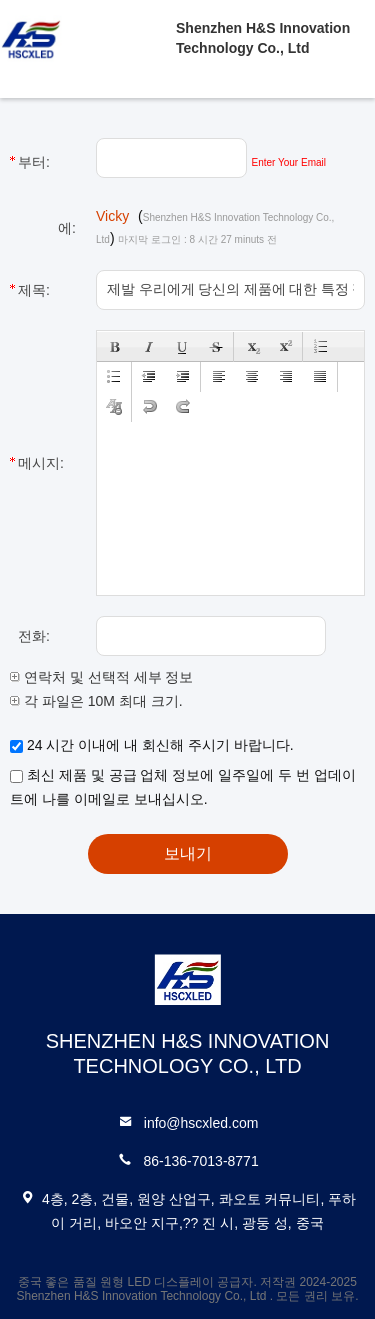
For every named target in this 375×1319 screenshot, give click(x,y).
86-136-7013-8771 (200, 1161)
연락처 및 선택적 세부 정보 (101, 677)
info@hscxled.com (201, 1123)
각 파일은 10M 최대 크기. (96, 701)
